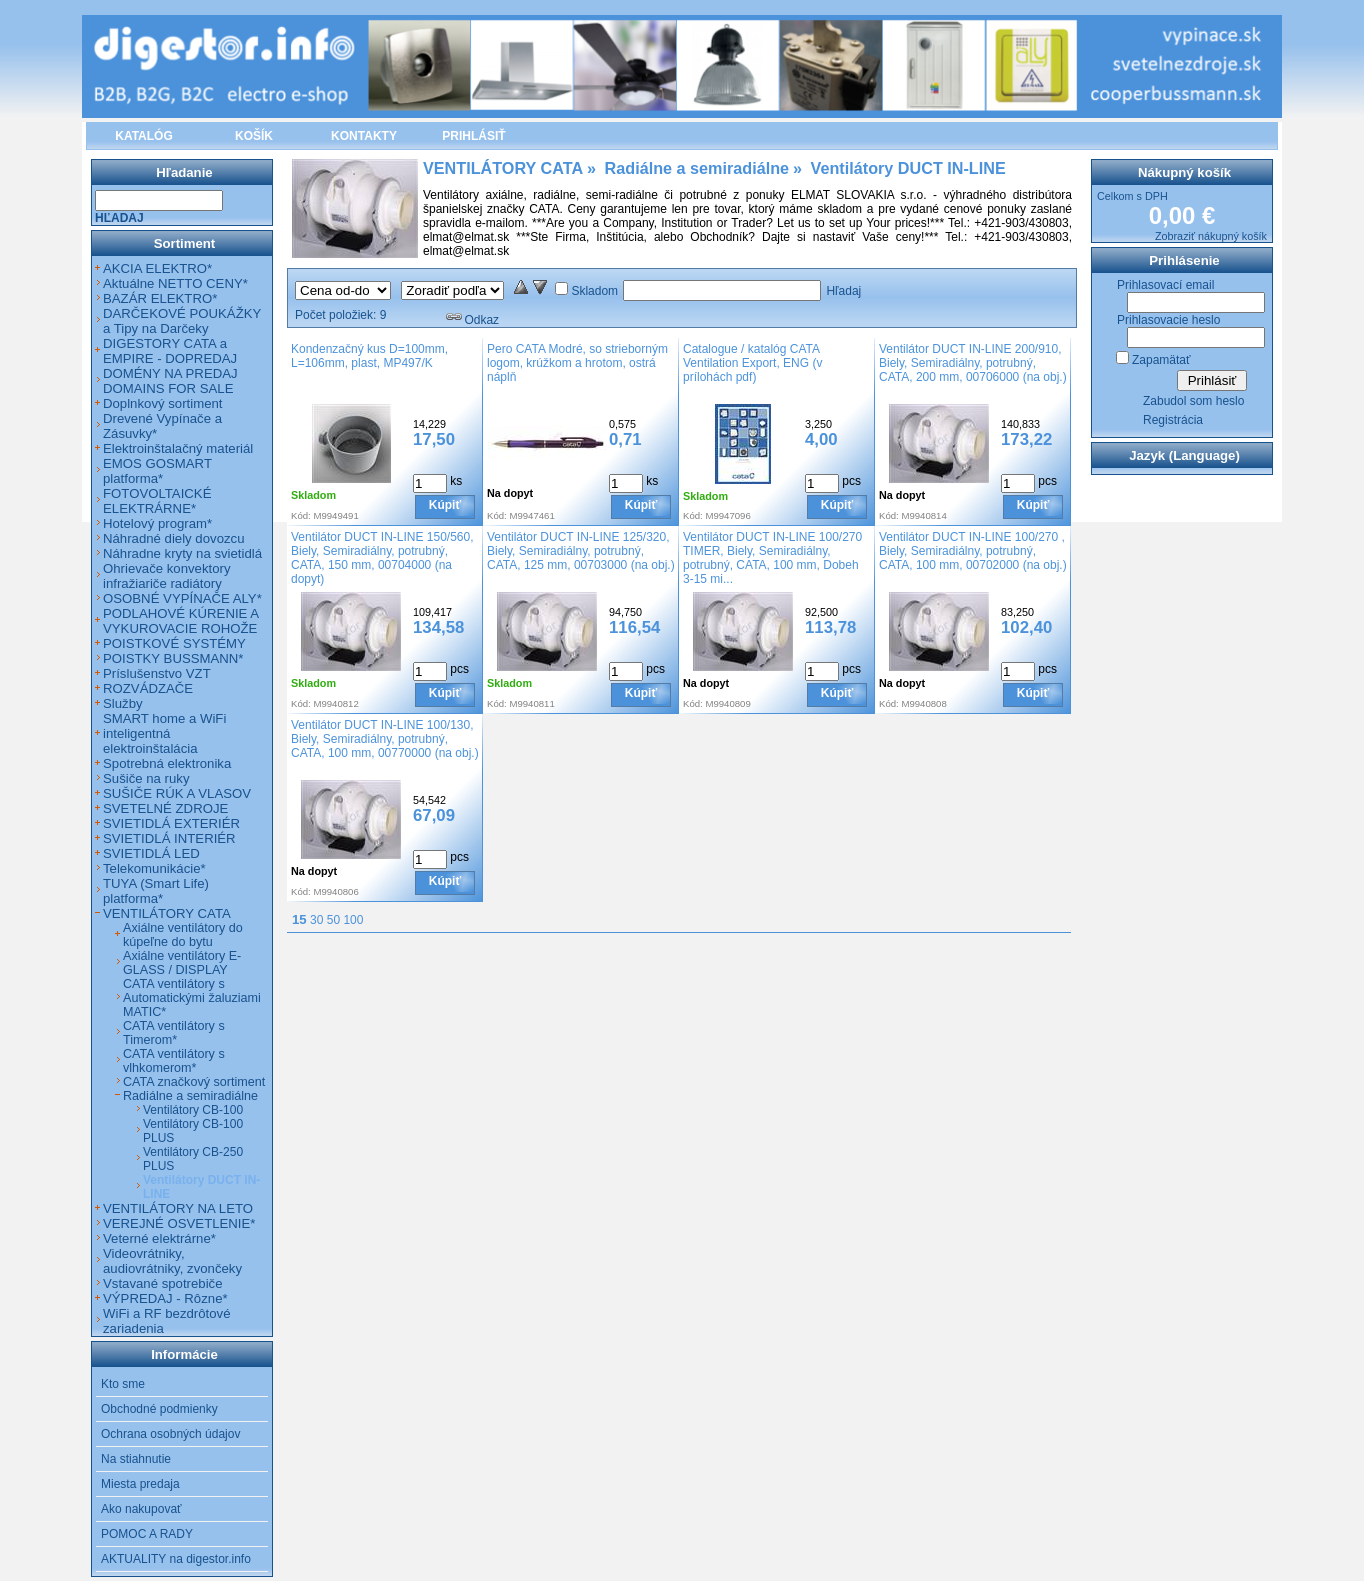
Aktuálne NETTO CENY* (175, 283)
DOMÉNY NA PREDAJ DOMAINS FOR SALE (170, 381)
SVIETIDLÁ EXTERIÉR (171, 823)
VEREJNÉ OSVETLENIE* (179, 1223)
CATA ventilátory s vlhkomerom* (174, 1061)
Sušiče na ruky (146, 778)
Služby (123, 703)
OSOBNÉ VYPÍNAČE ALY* (182, 598)
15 (299, 919)
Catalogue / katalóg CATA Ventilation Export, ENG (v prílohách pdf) (752, 363)
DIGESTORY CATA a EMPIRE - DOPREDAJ (170, 351)
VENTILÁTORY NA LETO (178, 1208)
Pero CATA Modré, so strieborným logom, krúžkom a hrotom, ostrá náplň (577, 363)
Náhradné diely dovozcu (174, 538)
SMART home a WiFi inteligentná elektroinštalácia (164, 733)
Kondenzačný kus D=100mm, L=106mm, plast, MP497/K (369, 356)
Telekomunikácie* (154, 868)
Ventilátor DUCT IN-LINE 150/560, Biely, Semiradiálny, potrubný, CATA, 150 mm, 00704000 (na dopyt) (382, 558)
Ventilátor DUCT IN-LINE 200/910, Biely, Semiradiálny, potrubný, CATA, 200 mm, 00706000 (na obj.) (973, 363)
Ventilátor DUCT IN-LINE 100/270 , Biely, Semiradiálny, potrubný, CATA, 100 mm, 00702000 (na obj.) (973, 551)
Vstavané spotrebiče (163, 1283)
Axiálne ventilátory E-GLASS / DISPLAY (182, 963)
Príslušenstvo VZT (157, 673)
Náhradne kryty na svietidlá (182, 553)
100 (353, 920)
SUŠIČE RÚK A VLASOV (177, 793)
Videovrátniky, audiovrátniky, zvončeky (172, 1261)
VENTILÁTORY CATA (167, 913)
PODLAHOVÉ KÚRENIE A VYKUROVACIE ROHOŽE (180, 621)
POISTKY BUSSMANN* (173, 658)
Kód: (301, 515)
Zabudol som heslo (1193, 401)
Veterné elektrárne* (159, 1238)
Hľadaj (843, 291)
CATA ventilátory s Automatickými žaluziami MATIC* (192, 998)
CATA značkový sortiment (194, 1082)
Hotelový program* (157, 523)
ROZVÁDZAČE (148, 688)
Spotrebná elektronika (167, 763)
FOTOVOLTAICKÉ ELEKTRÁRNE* (157, 501)
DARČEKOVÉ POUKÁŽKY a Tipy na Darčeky (182, 321)
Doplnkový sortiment (162, 403)
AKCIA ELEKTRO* (157, 268)
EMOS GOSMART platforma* (157, 471)
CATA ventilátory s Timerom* (174, 1033)
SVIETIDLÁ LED (151, 853)
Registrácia (1173, 420)
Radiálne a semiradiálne (190, 1096)
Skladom (594, 291)
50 (333, 920)
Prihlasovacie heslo (1168, 320)
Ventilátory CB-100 (193, 1110)
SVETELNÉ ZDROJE (165, 808)
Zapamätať (1161, 360)
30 (316, 920)
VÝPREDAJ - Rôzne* (165, 1298)
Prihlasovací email (1165, 285)
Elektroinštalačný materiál (178, 448)
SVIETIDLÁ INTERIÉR (169, 838)
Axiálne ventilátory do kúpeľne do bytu (183, 935)
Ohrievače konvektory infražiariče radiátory (167, 576)
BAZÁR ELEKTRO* (160, 298)
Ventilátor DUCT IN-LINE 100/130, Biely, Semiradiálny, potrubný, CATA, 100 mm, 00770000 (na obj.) (385, 739)
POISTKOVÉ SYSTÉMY (174, 643)
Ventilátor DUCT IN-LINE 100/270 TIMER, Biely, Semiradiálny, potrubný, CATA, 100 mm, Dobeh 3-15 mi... (772, 558)
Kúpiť (445, 505)
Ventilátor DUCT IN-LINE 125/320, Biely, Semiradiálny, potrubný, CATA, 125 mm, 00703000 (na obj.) (581, 551)
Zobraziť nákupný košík (1211, 236)
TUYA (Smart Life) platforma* (156, 891)
